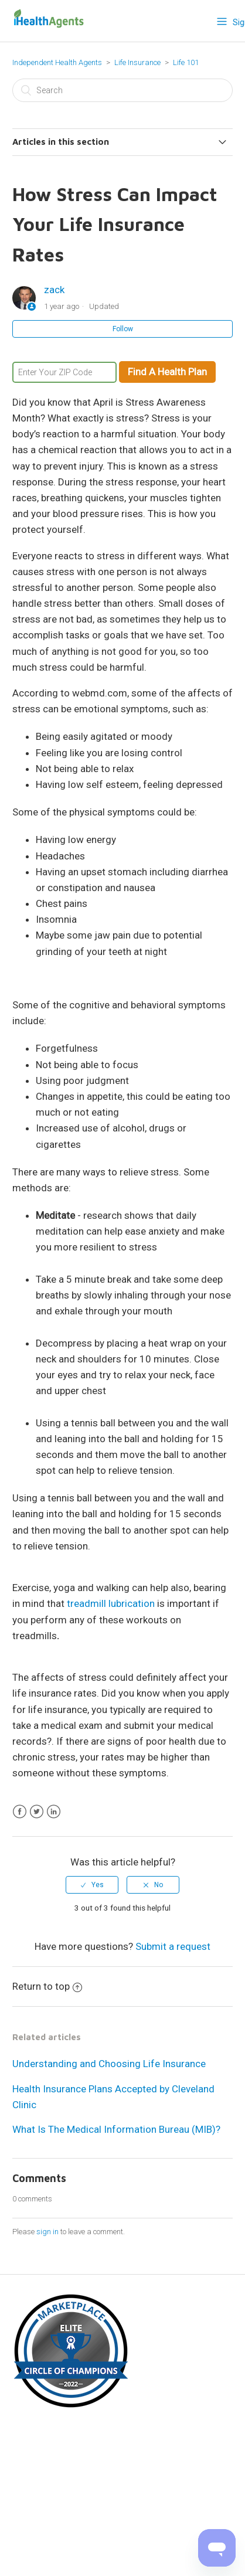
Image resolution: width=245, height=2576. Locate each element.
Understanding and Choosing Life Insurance (109, 2063)
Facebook (19, 1811)
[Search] (122, 90)
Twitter (36, 1811)
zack (54, 289)
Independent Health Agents (57, 62)
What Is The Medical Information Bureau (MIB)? (116, 2129)
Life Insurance (137, 62)
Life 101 (186, 62)
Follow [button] (123, 329)
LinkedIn (53, 1811)
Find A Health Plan (167, 372)
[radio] (92, 1885)
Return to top (47, 1986)
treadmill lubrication (111, 1603)
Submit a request (172, 1946)
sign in (47, 2231)
